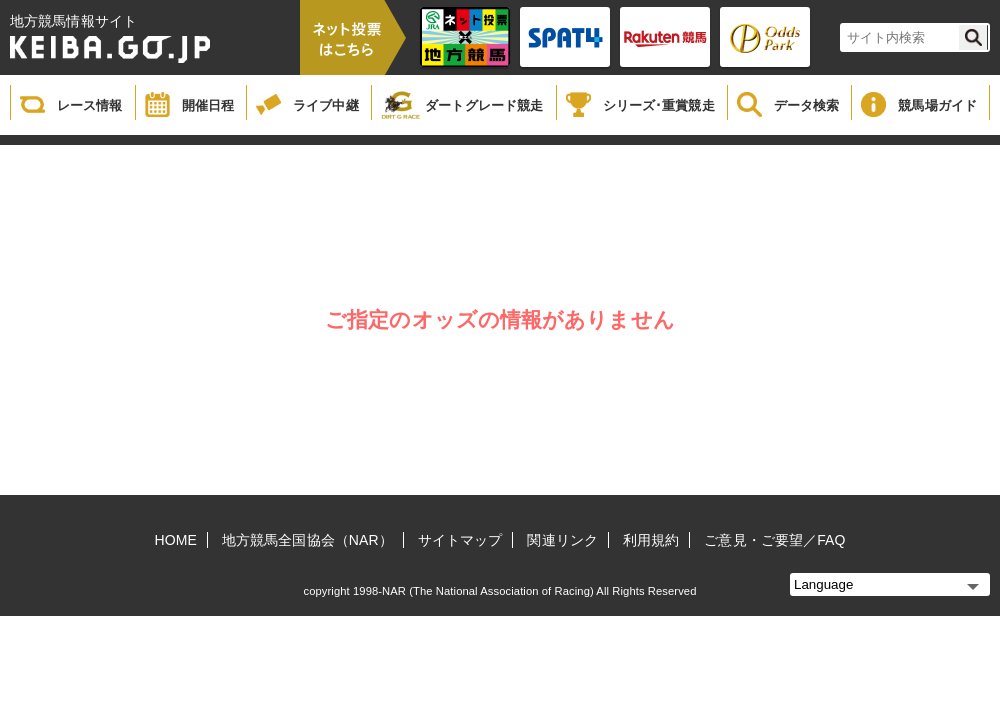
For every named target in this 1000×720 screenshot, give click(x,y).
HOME (176, 540)
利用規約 (651, 540)
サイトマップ (460, 540)
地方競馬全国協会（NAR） (307, 540)
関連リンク (562, 540)
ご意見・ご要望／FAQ (774, 540)
